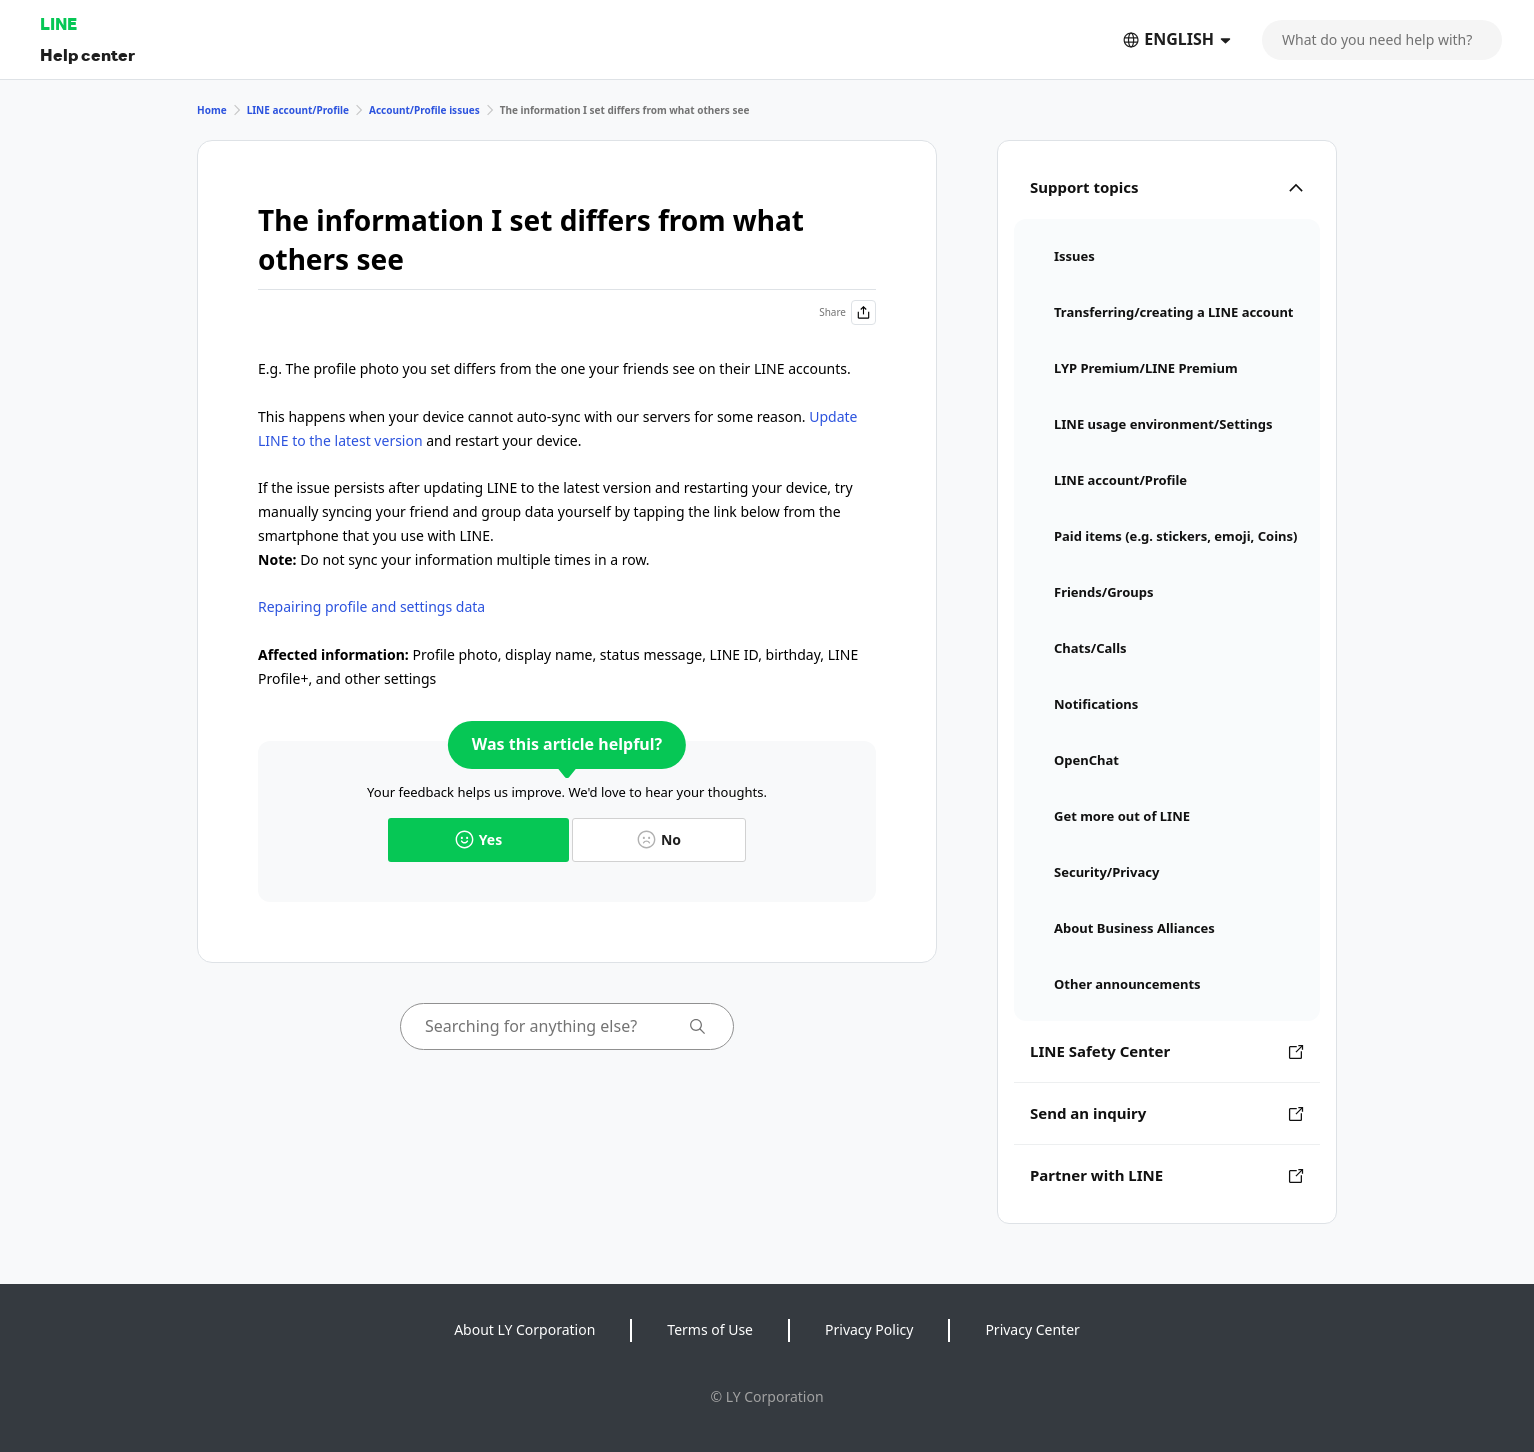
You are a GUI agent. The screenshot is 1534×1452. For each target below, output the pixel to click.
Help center (87, 54)
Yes (478, 839)
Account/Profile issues (424, 110)
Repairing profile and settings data (371, 606)
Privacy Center (1032, 1329)
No (659, 839)
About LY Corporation (524, 1329)
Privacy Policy (869, 1329)
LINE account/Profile (298, 110)
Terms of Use (710, 1329)
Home (212, 110)
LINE (58, 23)
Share (847, 312)
